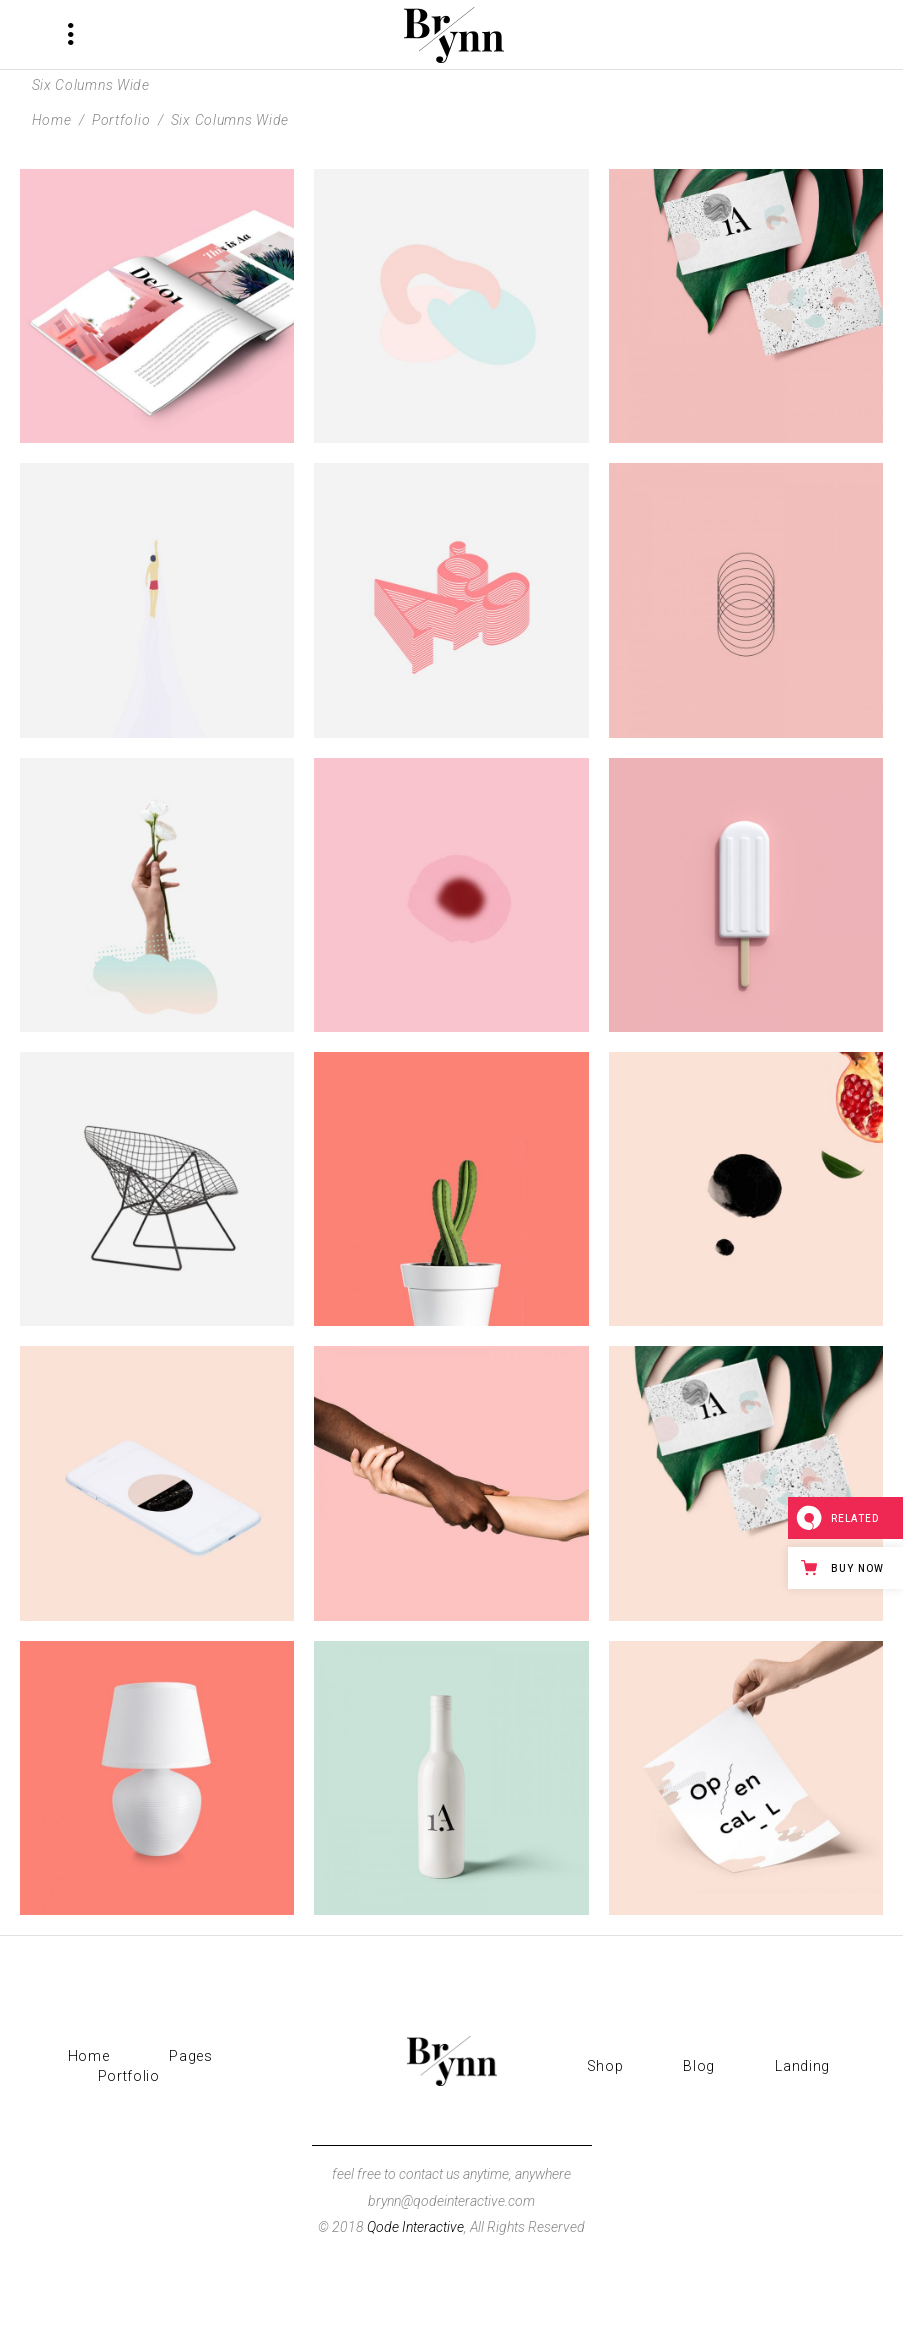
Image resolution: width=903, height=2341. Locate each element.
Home (52, 120)
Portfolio (121, 120)
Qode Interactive (415, 2227)
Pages (191, 2056)
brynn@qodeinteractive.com (451, 2201)
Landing (802, 2066)
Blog (699, 2066)
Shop (605, 2066)
